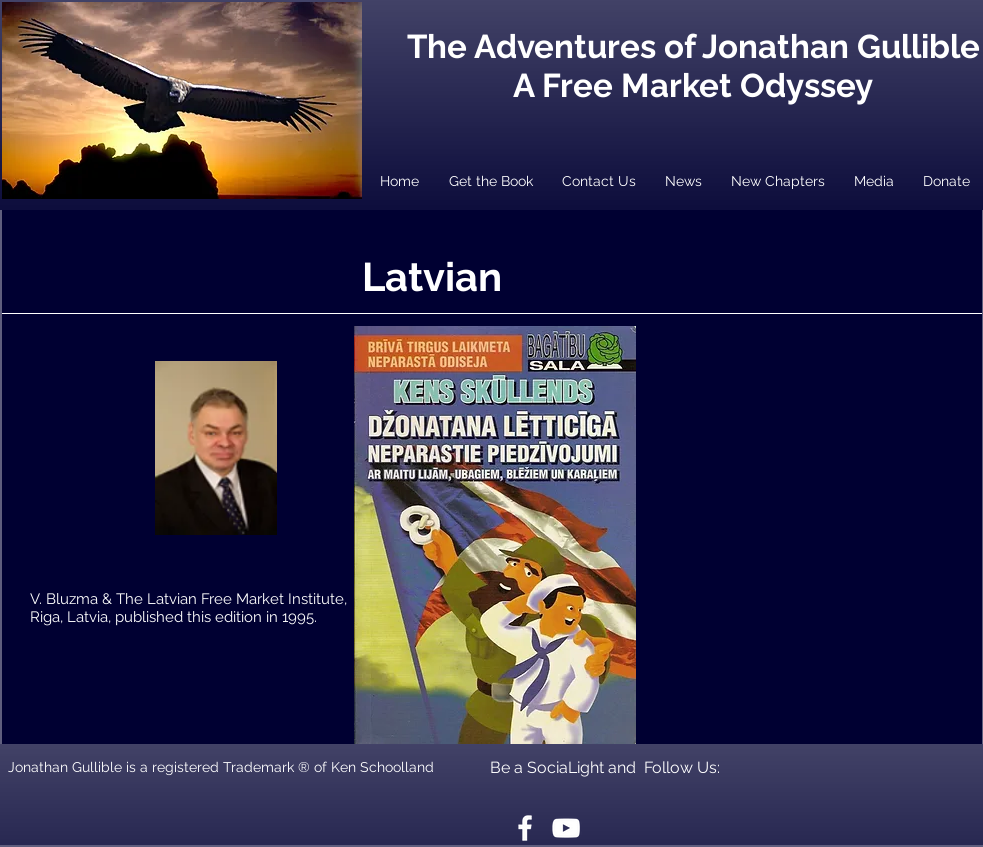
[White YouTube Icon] (566, 828)
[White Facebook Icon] (525, 828)
